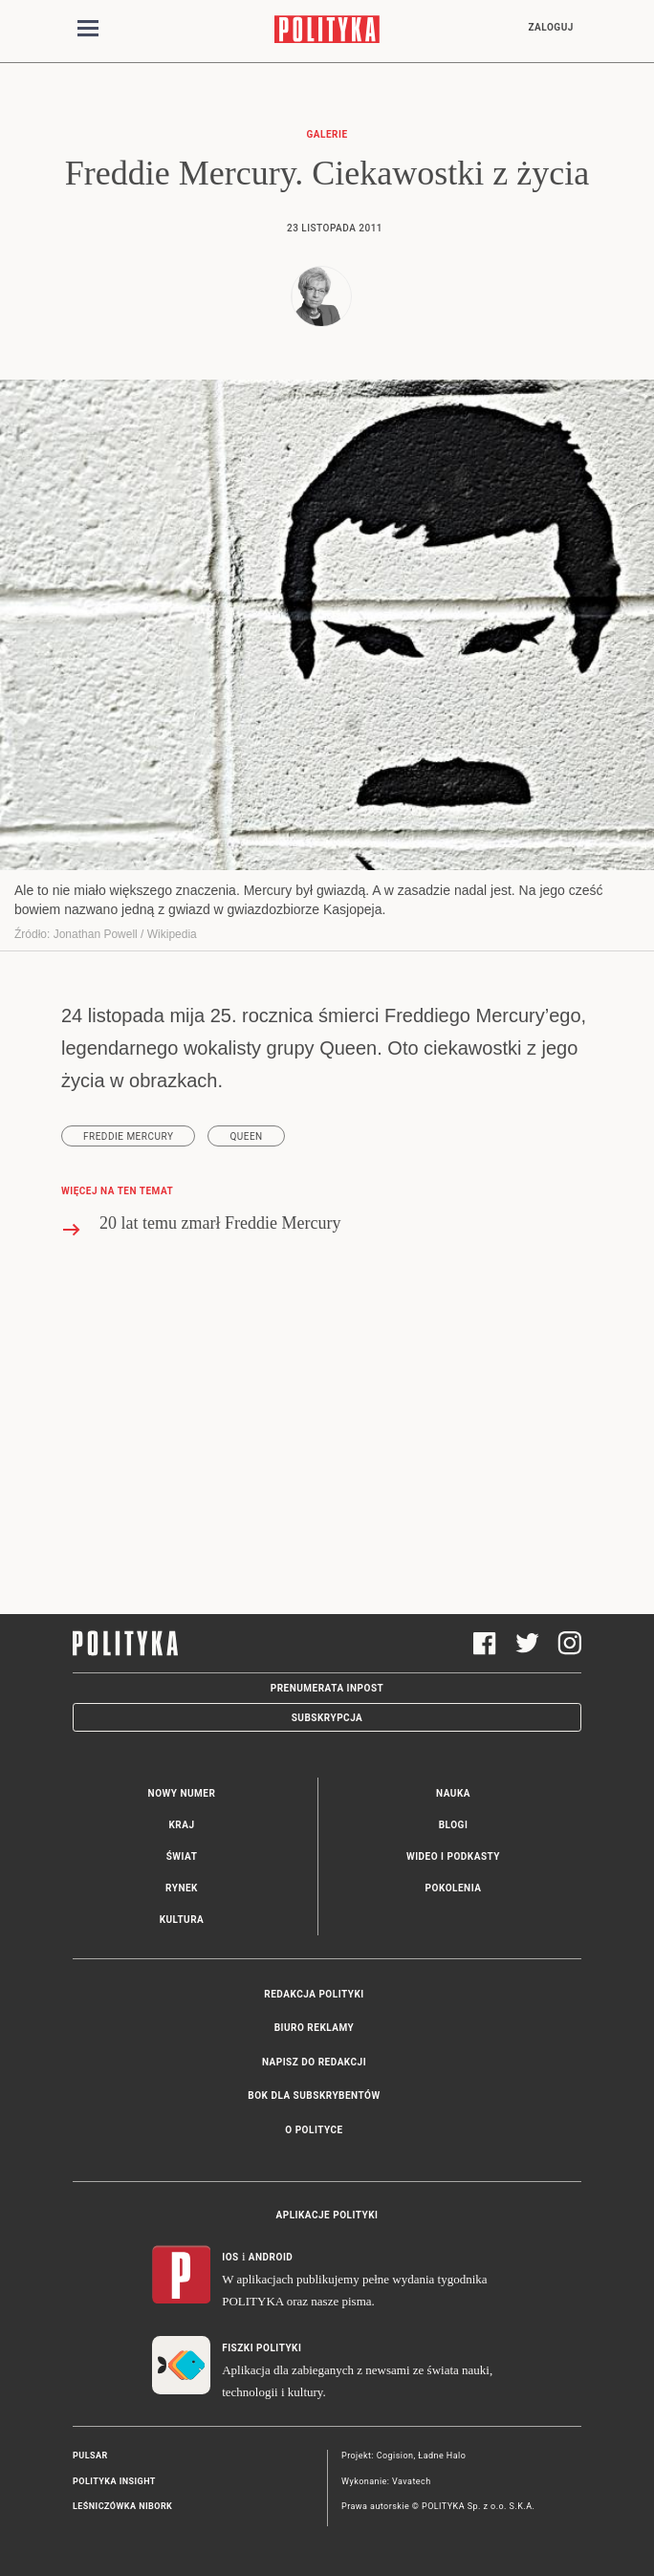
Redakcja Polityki (313, 1994)
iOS (230, 2257)
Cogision (395, 2455)
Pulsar (90, 2455)
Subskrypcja (327, 1718)
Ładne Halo (442, 2455)
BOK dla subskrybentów (314, 2095)
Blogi (454, 1825)
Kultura (182, 1919)
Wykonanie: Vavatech (386, 2481)
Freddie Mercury (128, 1136)
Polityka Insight (114, 2481)
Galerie (326, 134)
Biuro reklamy (314, 2027)
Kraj (181, 1825)
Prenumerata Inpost (327, 1688)
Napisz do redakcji (314, 2062)
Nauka (453, 1793)
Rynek (181, 1888)
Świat (182, 1856)
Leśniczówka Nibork (122, 2506)
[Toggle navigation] (88, 31)
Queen (245, 1136)
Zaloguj (550, 27)
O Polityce (313, 2130)
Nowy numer (182, 1793)
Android (271, 2257)
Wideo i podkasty (453, 1856)
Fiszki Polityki (261, 2348)
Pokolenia (453, 1888)
